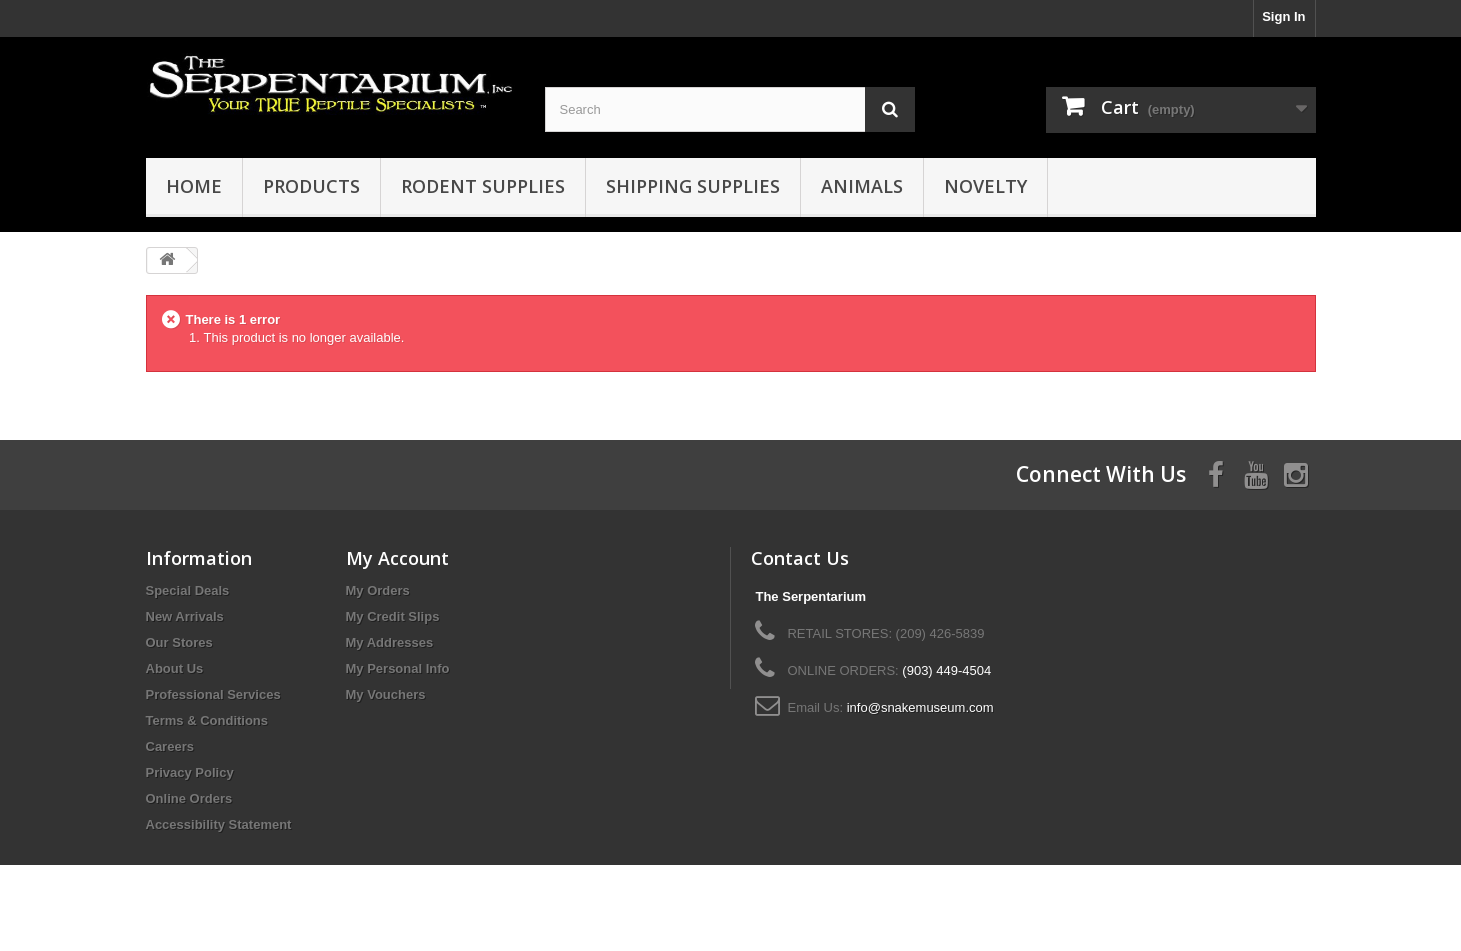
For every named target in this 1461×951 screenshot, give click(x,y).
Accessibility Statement (219, 824)
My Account (397, 558)
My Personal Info (398, 668)
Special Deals (188, 590)
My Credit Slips (393, 616)
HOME (194, 186)
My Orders (378, 590)
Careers (170, 746)
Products (311, 186)
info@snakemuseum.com (920, 707)
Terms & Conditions (207, 720)
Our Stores (179, 642)
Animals (862, 186)
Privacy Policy (190, 772)
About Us (175, 668)
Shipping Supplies (693, 186)
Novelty (985, 186)
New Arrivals (185, 616)
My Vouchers (386, 694)
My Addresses (390, 642)
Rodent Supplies (483, 186)
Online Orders (189, 798)
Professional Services (213, 694)
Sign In (1283, 16)
